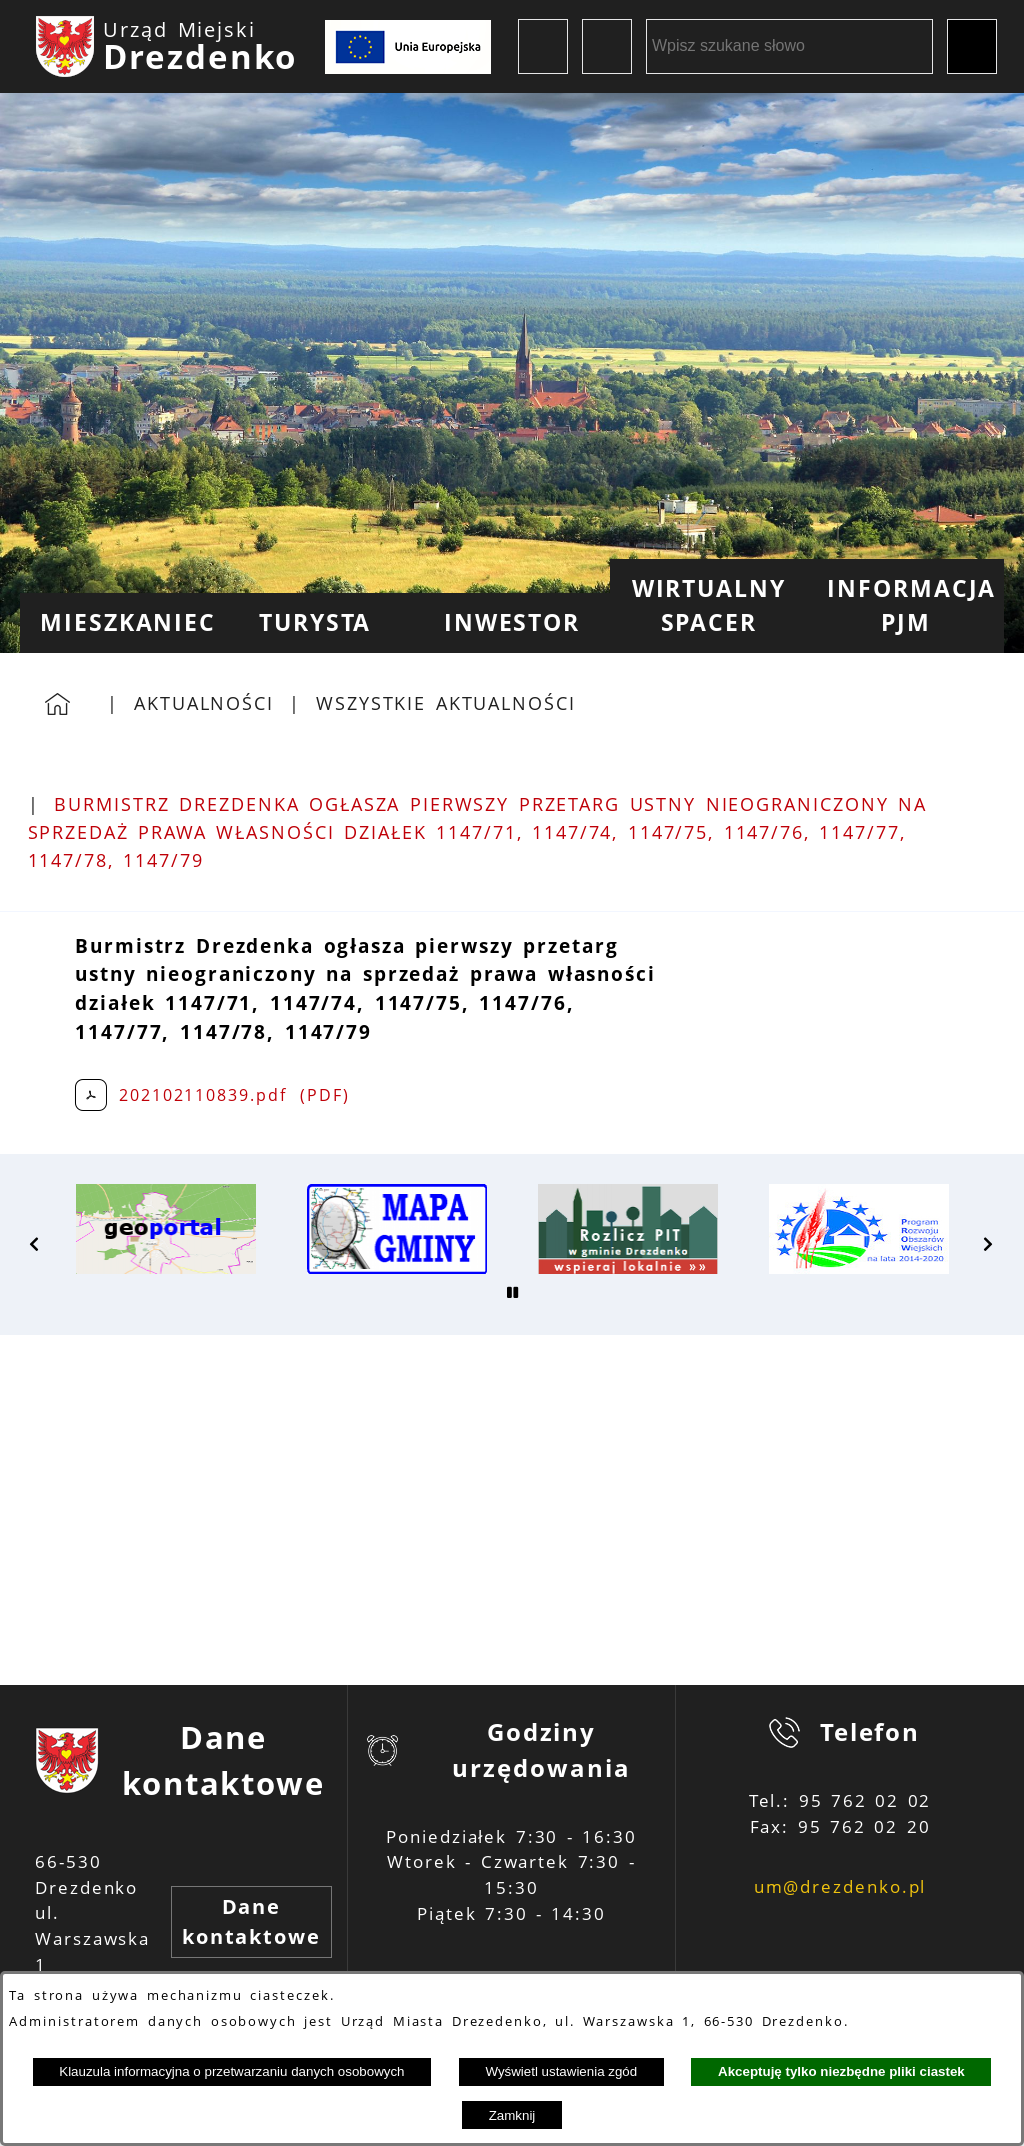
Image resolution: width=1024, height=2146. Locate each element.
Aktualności (204, 703)
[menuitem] (118, 623)
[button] (35, 1244)
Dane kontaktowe (251, 1921)
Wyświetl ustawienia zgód (561, 2071)
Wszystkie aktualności (446, 703)
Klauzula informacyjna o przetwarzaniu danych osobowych (231, 2071)
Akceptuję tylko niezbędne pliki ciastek (841, 2071)
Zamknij (512, 2115)
